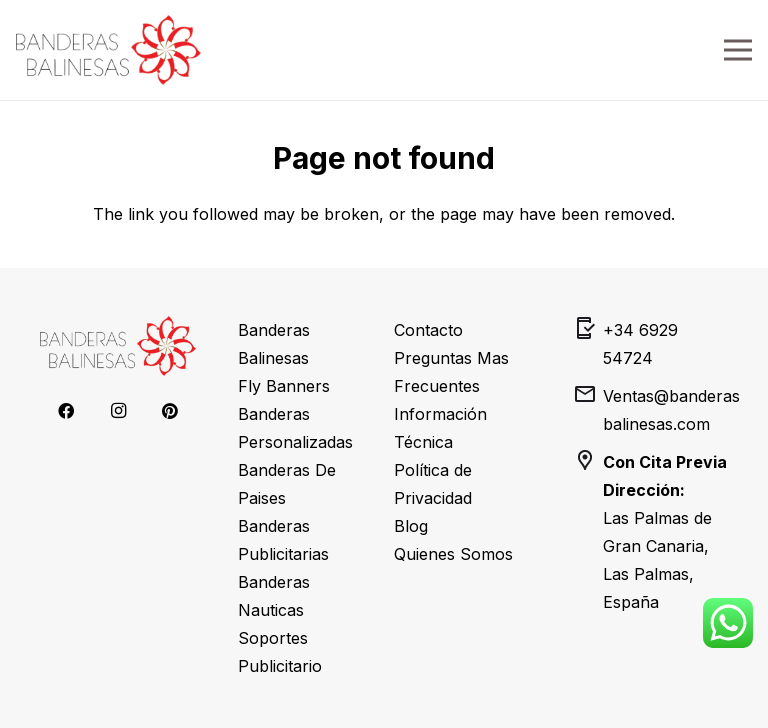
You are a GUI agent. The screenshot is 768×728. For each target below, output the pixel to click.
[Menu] (738, 50)
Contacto (428, 330)
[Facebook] (66, 411)
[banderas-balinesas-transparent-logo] (108, 50)
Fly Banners (284, 386)
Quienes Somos (453, 554)
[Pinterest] (170, 411)
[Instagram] (118, 411)
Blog (411, 526)
